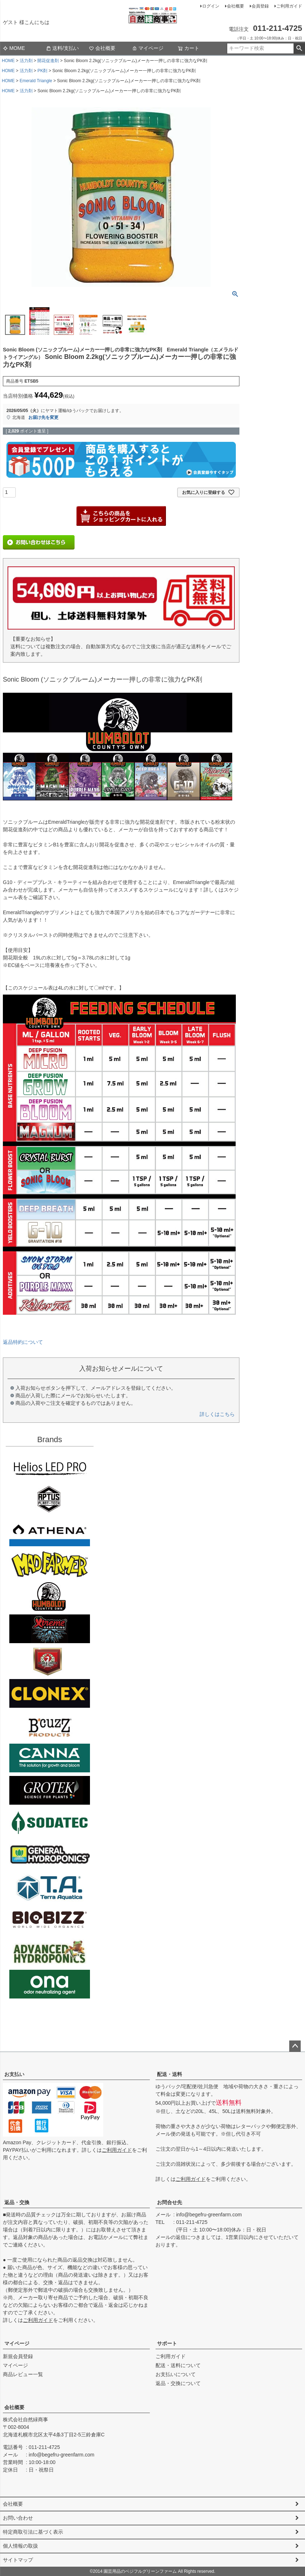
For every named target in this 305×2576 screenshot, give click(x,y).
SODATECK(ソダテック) (49, 1822)
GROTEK (49, 1790)
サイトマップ (18, 2560)
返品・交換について (178, 2383)
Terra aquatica (49, 1887)
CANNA (49, 1758)
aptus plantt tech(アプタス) (49, 1499)
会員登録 (260, 6)
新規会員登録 (18, 2356)
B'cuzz (49, 1725)
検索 (299, 48)
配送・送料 (169, 2074)
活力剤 (26, 60)
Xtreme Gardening (49, 1628)
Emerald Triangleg (49, 1596)
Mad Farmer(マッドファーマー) (49, 1564)
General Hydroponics (49, 1855)
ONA (49, 1984)
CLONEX (49, 1693)
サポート (167, 2343)
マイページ (147, 48)
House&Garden (49, 1661)
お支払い (14, 2074)
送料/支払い (62, 48)
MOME (14, 48)
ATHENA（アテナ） (49, 1532)
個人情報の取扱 (20, 2546)
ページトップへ (295, 2046)
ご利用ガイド (289, 6)
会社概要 (235, 6)
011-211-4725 (192, 2222)
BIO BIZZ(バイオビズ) (49, 1919)
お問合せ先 (169, 2202)
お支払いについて (176, 2374)
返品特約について (23, 1342)
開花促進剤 (48, 60)
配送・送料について (178, 2365)
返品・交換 (16, 2202)
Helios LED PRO (49, 1467)
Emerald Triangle (36, 80)
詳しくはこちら (217, 1414)
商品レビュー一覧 (23, 2374)
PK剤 (42, 70)
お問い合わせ (18, 2518)
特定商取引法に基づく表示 (33, 2532)
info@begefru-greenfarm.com (209, 2214)
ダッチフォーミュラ (49, 1951)
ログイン (210, 6)
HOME (8, 60)
